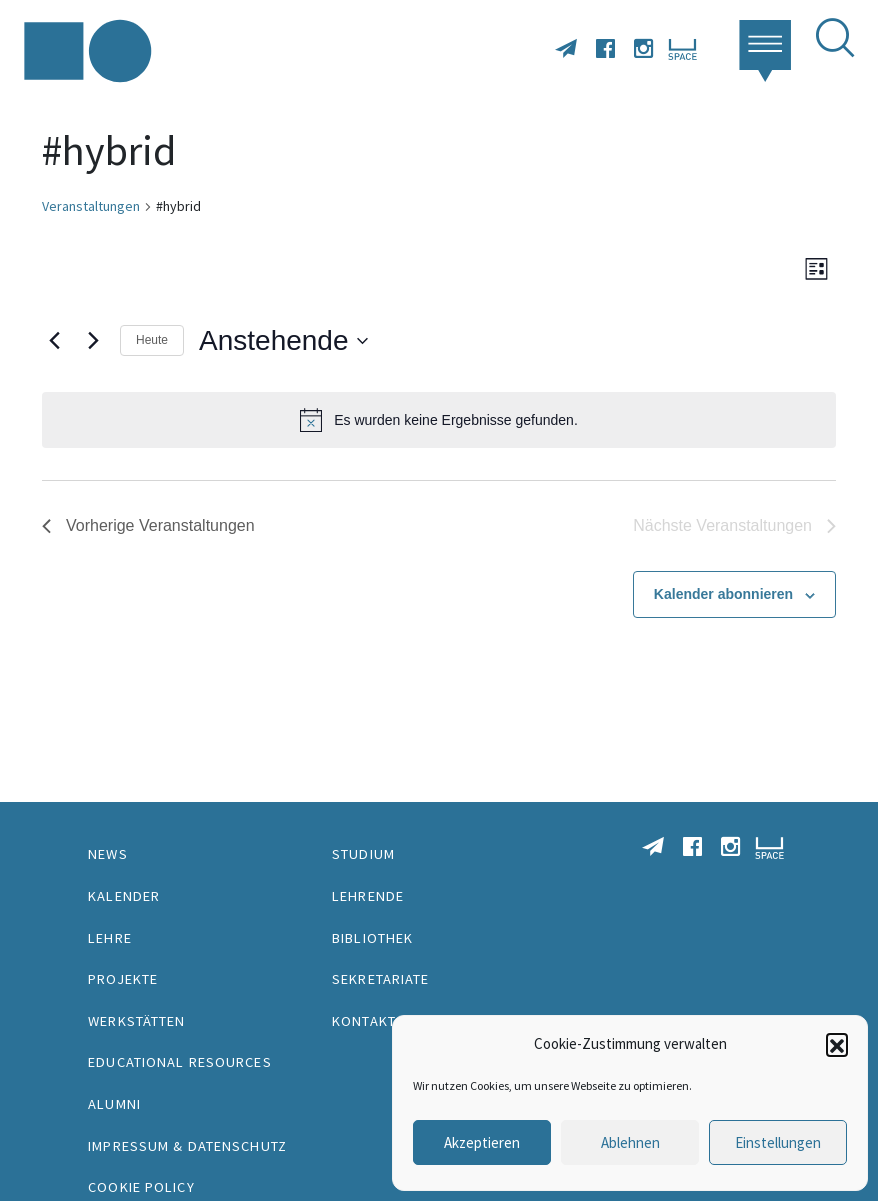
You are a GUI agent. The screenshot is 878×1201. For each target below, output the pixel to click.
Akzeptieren (482, 1142)
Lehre (110, 938)
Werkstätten (136, 1021)
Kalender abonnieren (723, 594)
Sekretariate (380, 979)
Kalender (124, 896)
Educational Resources (180, 1062)
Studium (363, 854)
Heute (152, 340)
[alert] (439, 420)
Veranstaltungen (91, 206)
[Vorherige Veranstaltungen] (54, 341)
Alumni (114, 1104)
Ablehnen (630, 1142)
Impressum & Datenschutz (187, 1146)
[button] (837, 1044)
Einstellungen (778, 1142)
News (107, 854)
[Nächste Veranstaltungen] (93, 341)
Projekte (123, 979)
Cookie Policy (141, 1187)
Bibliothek (372, 938)
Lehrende (368, 896)
